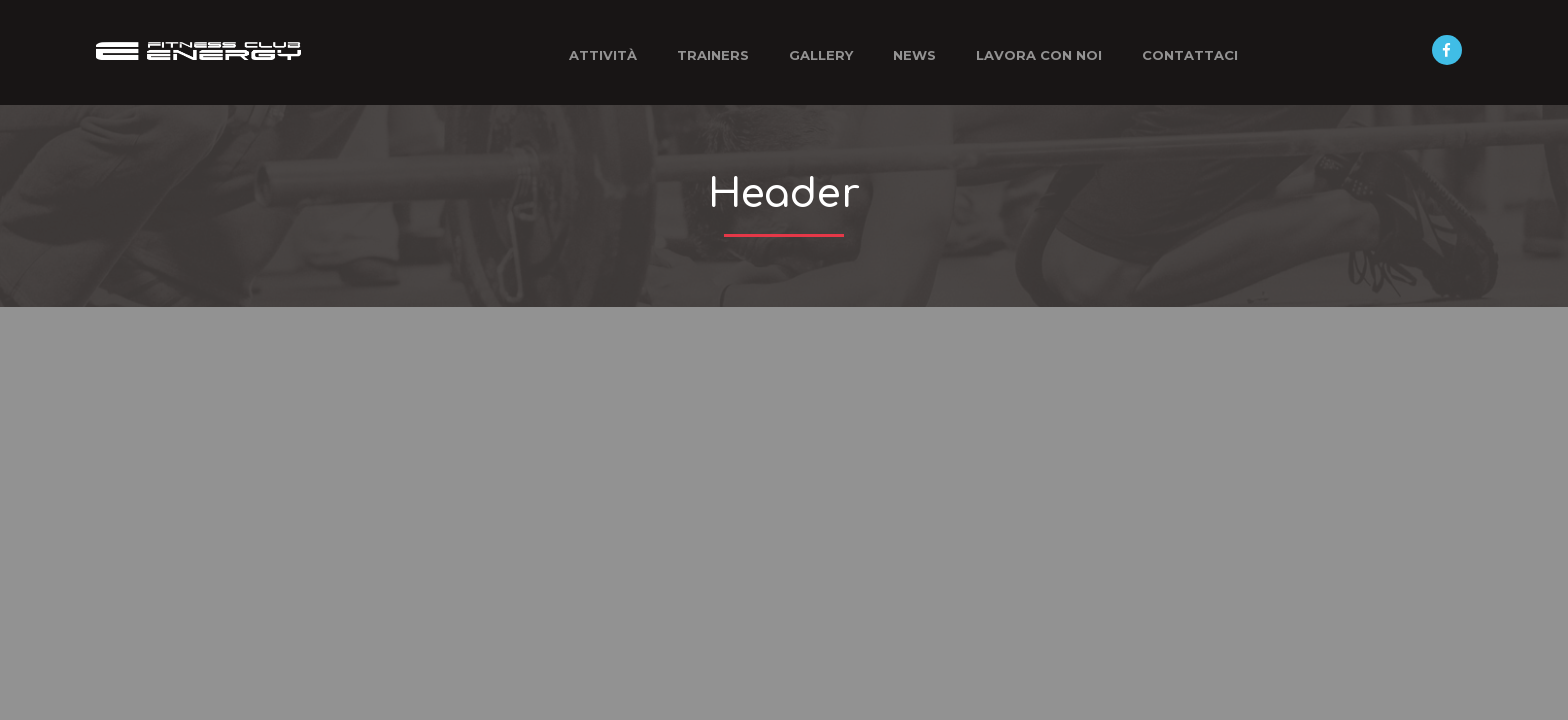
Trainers (713, 55)
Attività (603, 55)
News (914, 55)
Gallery (821, 55)
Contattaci (1190, 55)
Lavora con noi (1039, 55)
